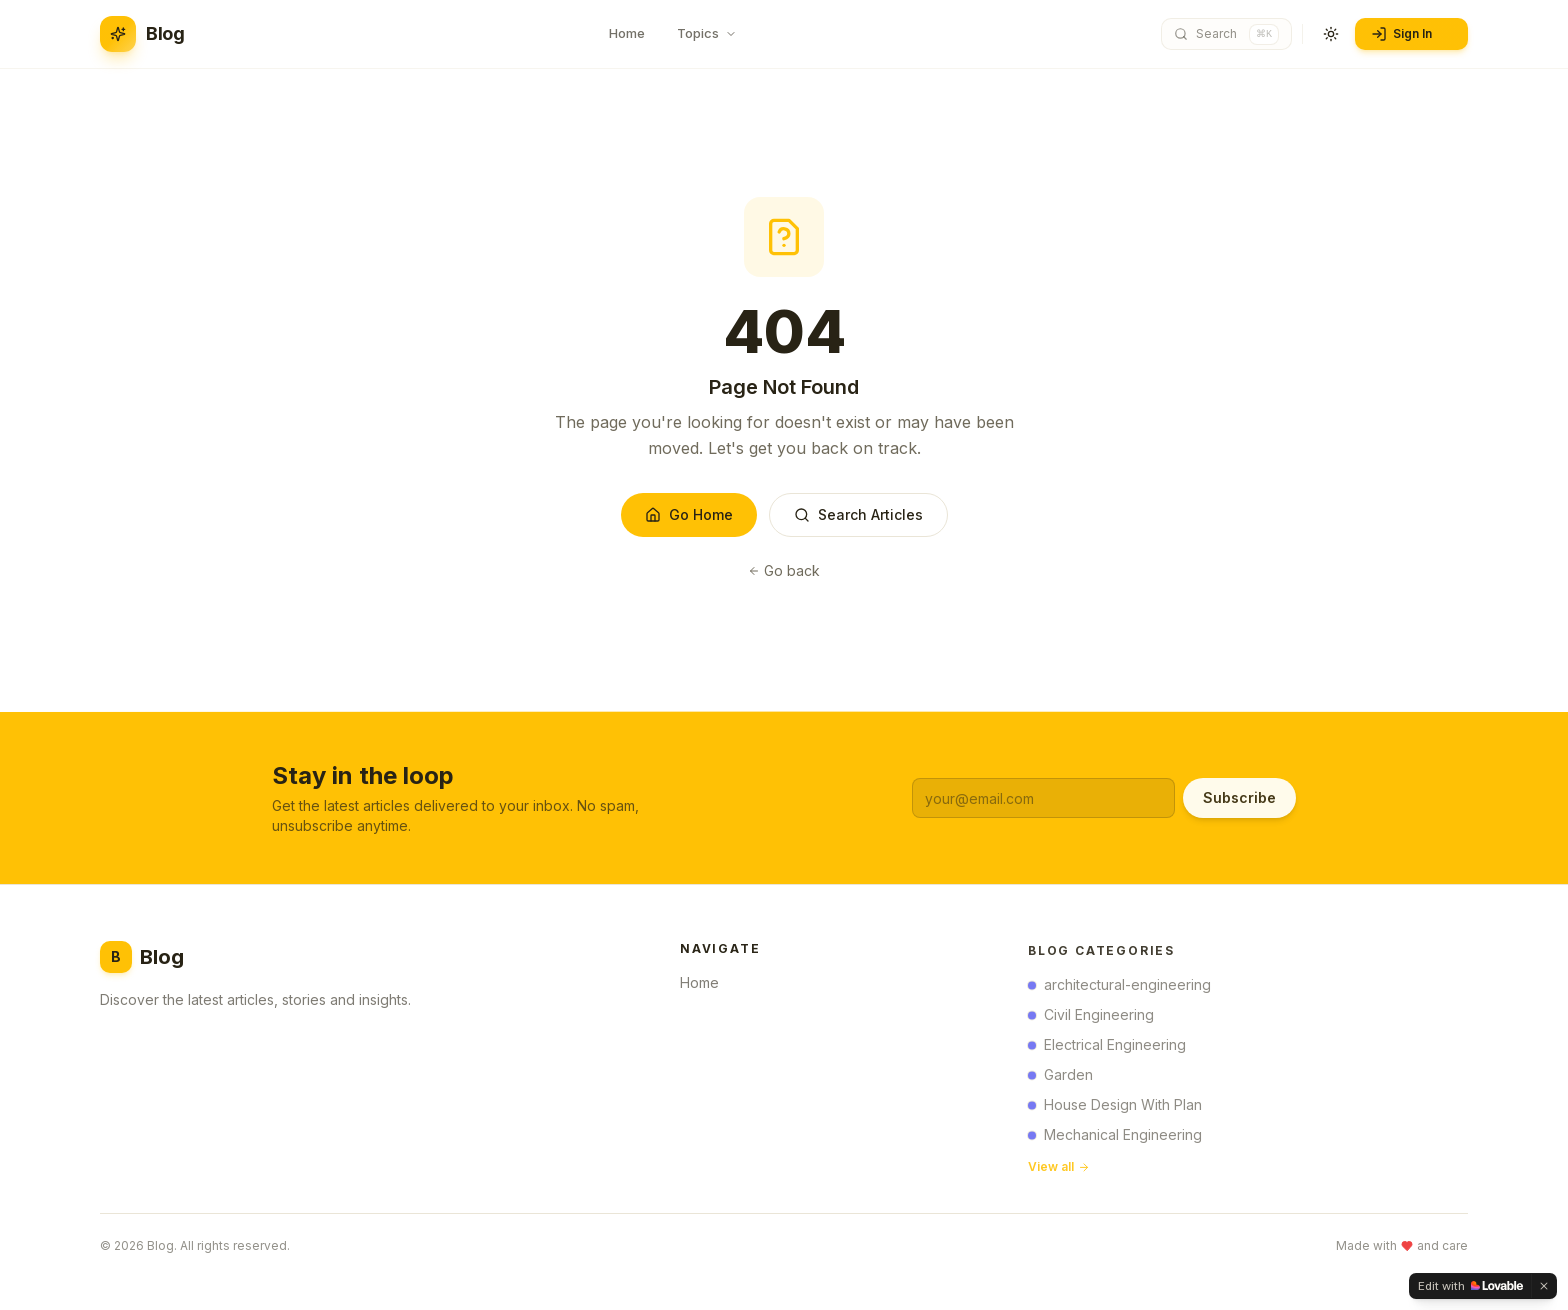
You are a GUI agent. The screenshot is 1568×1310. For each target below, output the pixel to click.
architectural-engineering (1119, 988)
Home (705, 985)
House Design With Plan (1115, 1108)
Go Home (689, 514)
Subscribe (1239, 797)
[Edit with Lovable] (1470, 1286)
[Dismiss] (1544, 1286)
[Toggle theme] (1331, 34)
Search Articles (858, 514)
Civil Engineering (1091, 1018)
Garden (1060, 1078)
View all (1059, 1170)
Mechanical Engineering (1115, 1138)
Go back (784, 570)
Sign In (1409, 34)
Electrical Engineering (1107, 1048)
